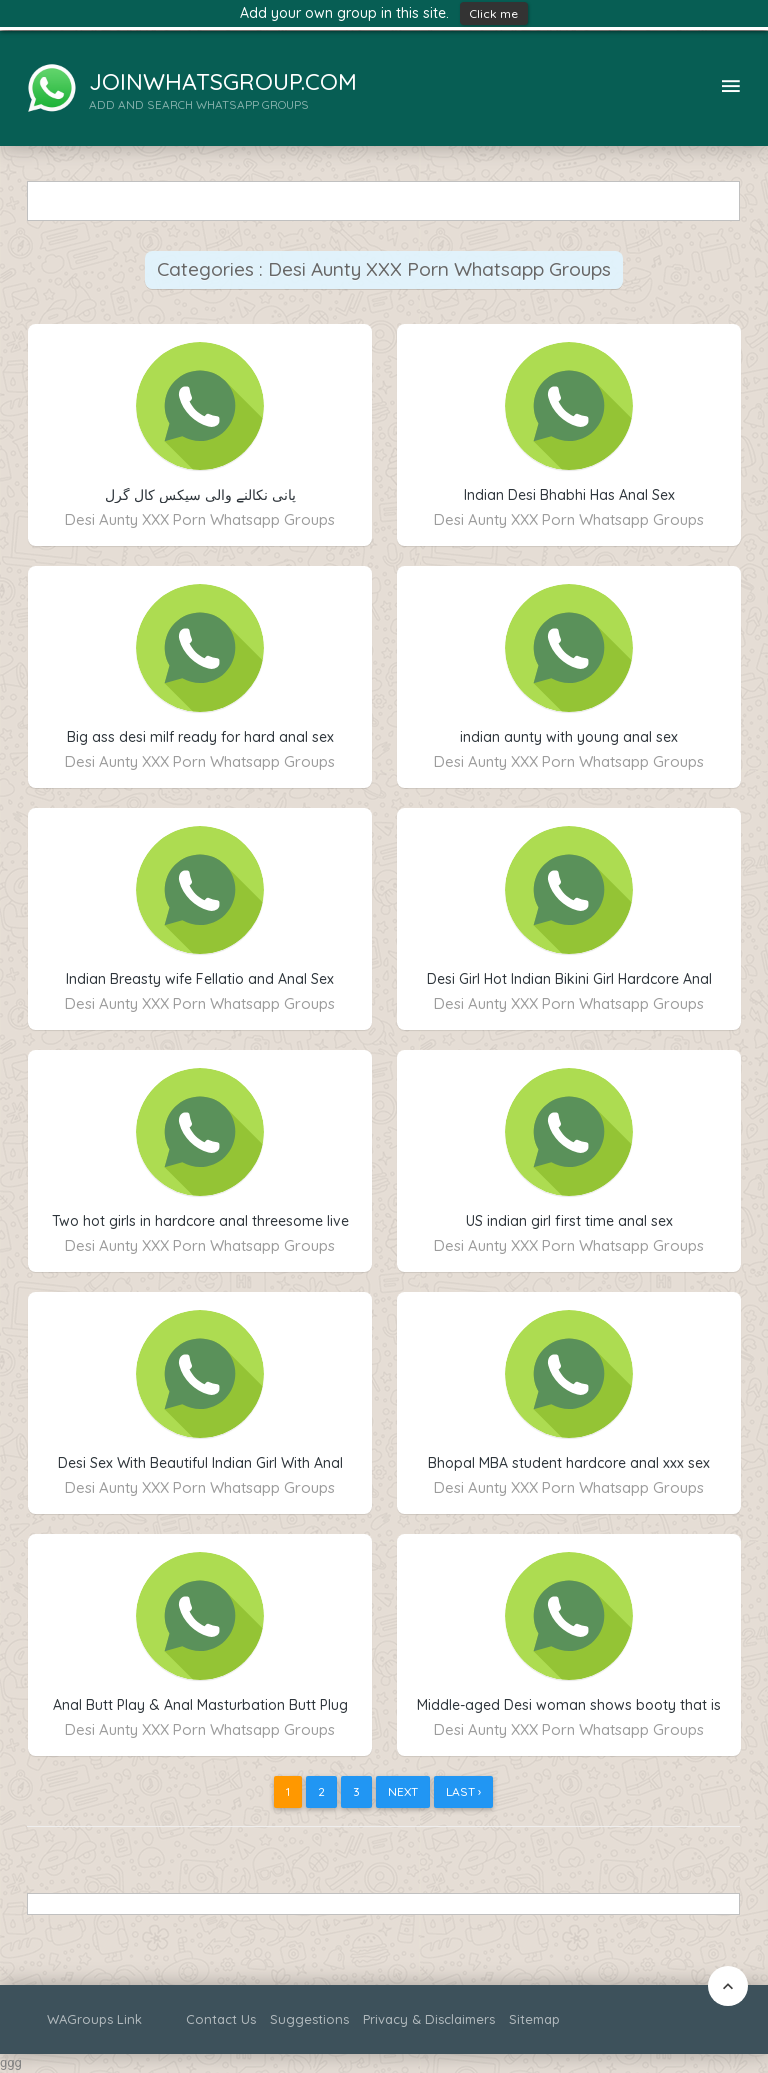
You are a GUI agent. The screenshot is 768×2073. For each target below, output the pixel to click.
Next (403, 1791)
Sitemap (534, 2019)
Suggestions (309, 2019)
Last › (463, 1791)
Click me (494, 13)
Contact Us (221, 2019)
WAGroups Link (94, 2019)
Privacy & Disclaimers (429, 2019)
